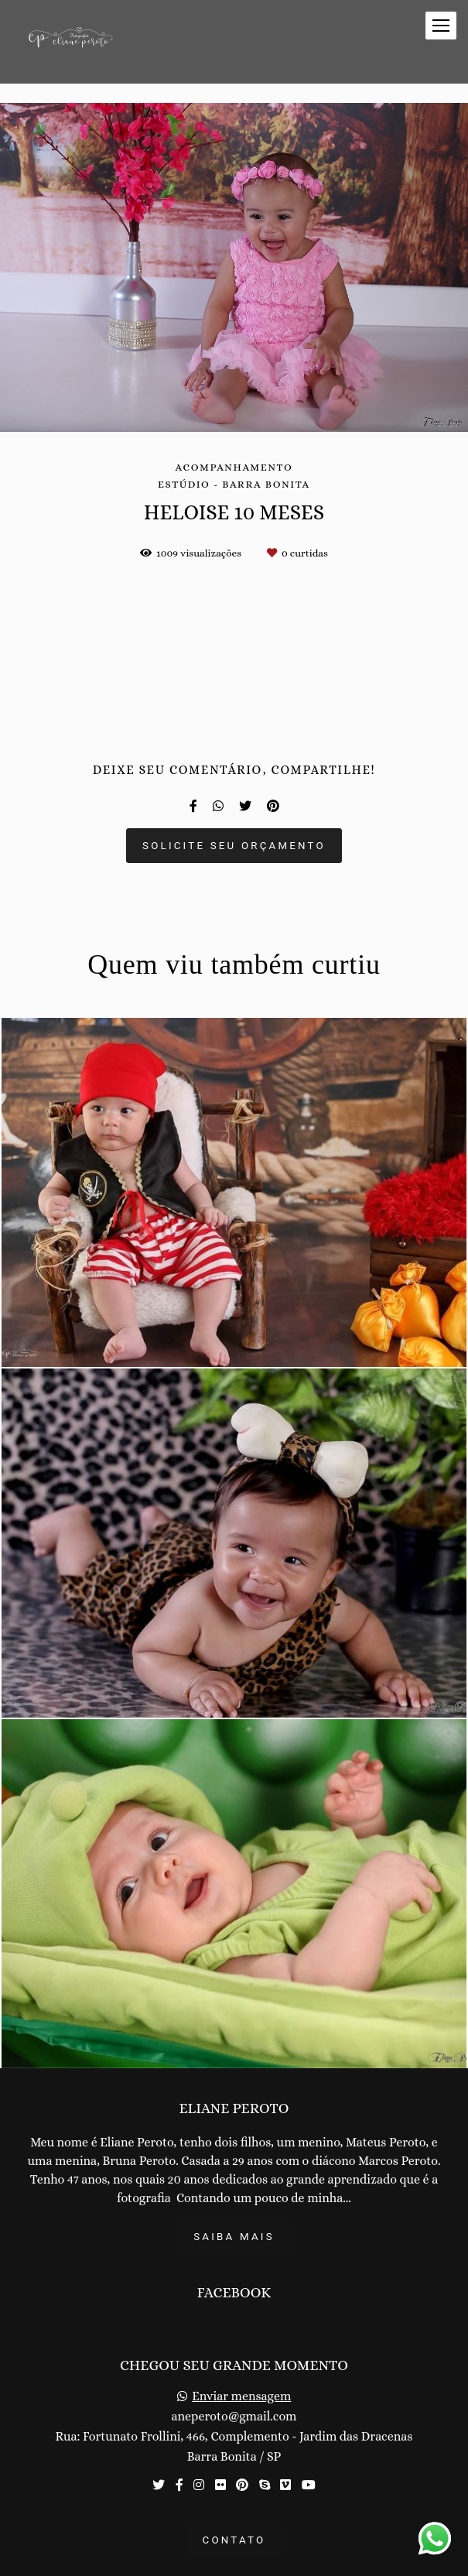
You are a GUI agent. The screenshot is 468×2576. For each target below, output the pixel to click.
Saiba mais (234, 2236)
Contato (234, 2540)
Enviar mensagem (241, 2396)
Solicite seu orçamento (234, 845)
